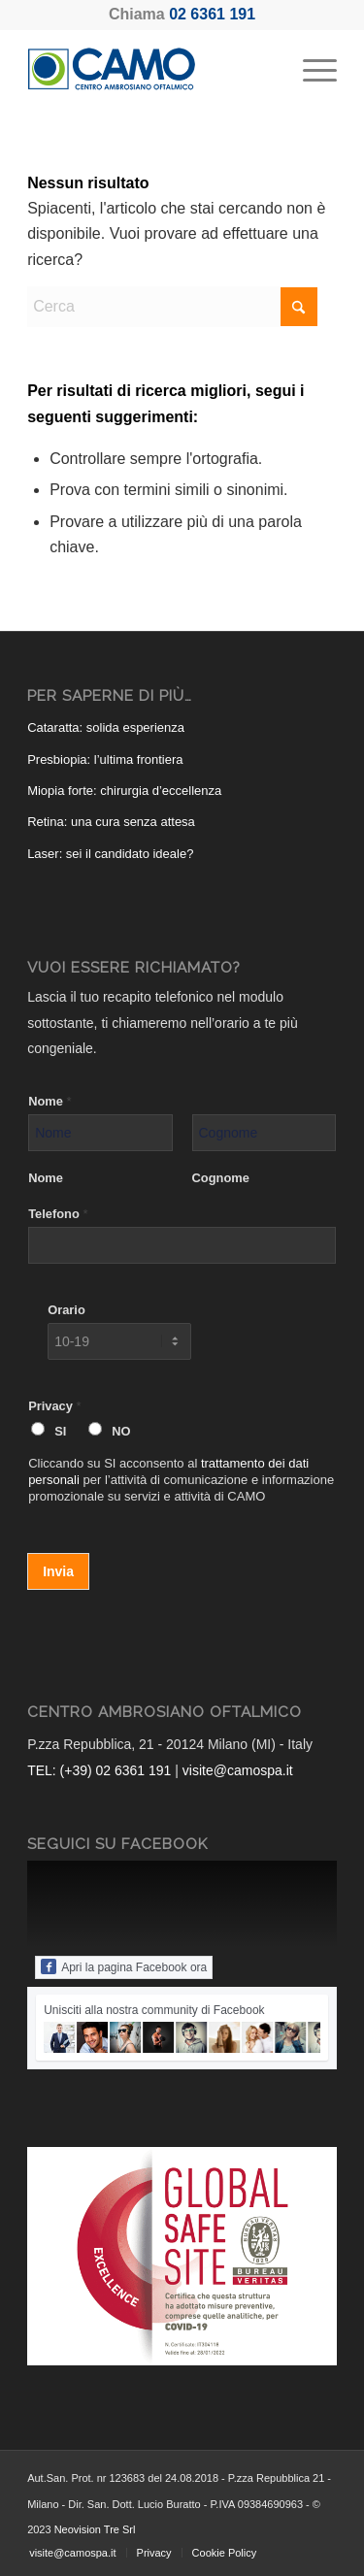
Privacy (54, 1406)
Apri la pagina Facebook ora (124, 1966)
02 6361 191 (212, 14)
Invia (58, 1571)
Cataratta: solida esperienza (105, 727)
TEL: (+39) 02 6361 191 (99, 1770)
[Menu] (310, 69)
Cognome (220, 1178)
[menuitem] (310, 69)
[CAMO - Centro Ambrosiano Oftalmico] (151, 69)
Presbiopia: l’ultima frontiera (104, 759)
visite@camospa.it (237, 1770)
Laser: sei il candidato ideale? (110, 853)
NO (121, 1431)
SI (60, 1431)
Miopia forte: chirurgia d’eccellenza (124, 790)
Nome (49, 1101)
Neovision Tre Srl (95, 2529)
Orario (66, 1310)
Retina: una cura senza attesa (111, 821)
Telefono (57, 1213)
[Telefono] (182, 1245)
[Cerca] (172, 306)
